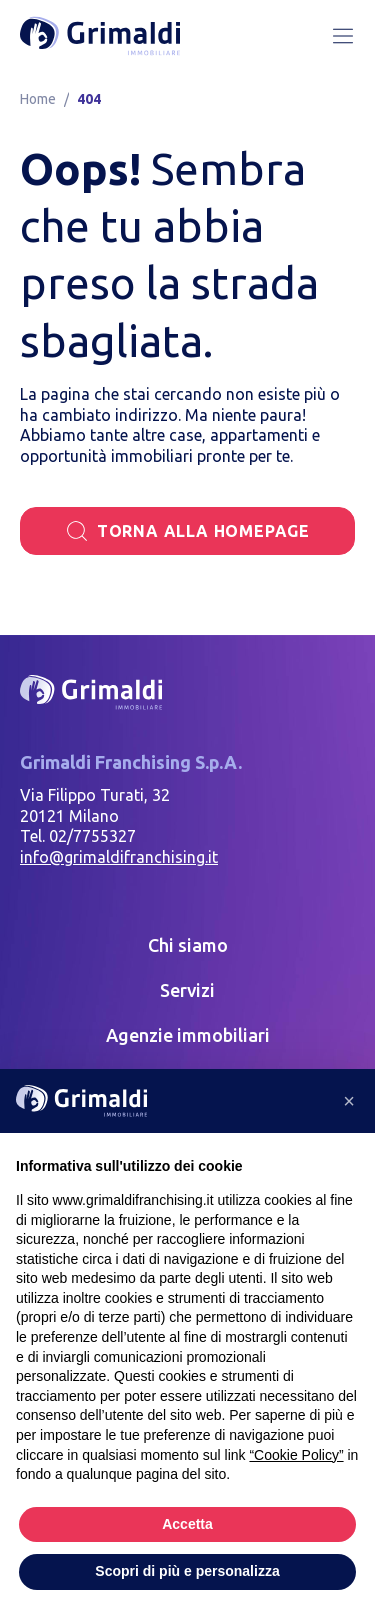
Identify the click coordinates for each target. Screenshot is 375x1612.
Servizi (187, 990)
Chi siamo (188, 945)
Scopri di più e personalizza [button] (187, 1571)
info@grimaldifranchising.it (119, 857)
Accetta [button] (187, 1524)
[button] (349, 1101)
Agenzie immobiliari (188, 1035)
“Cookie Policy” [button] (296, 1455)
